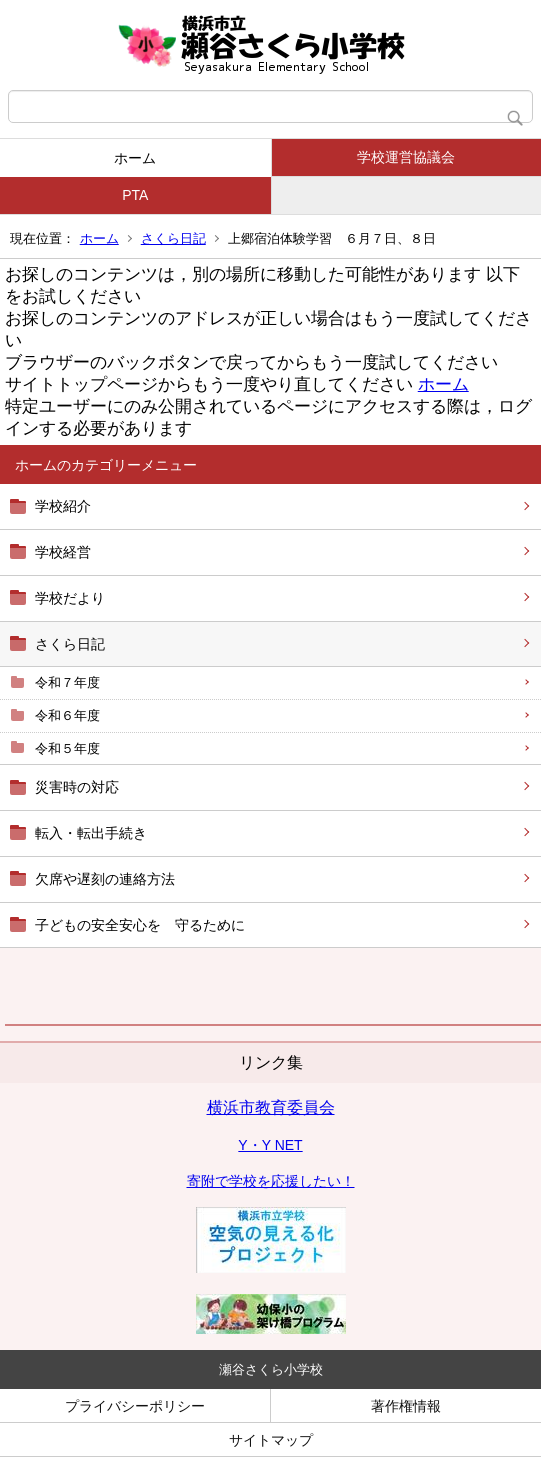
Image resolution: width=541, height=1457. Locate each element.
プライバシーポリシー (135, 1406)
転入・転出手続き (91, 833)
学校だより (70, 598)
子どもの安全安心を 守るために (140, 925)
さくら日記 (173, 238)
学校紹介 (63, 506)
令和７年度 (67, 682)
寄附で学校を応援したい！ (271, 1181)
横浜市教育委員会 (271, 1107)
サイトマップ (271, 1440)
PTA (135, 195)
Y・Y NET (270, 1145)
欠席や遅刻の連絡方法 (105, 879)
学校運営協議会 (406, 157)
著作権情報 (406, 1406)
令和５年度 (67, 748)
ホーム (135, 158)
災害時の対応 (77, 787)
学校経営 (63, 552)
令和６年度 (67, 715)
